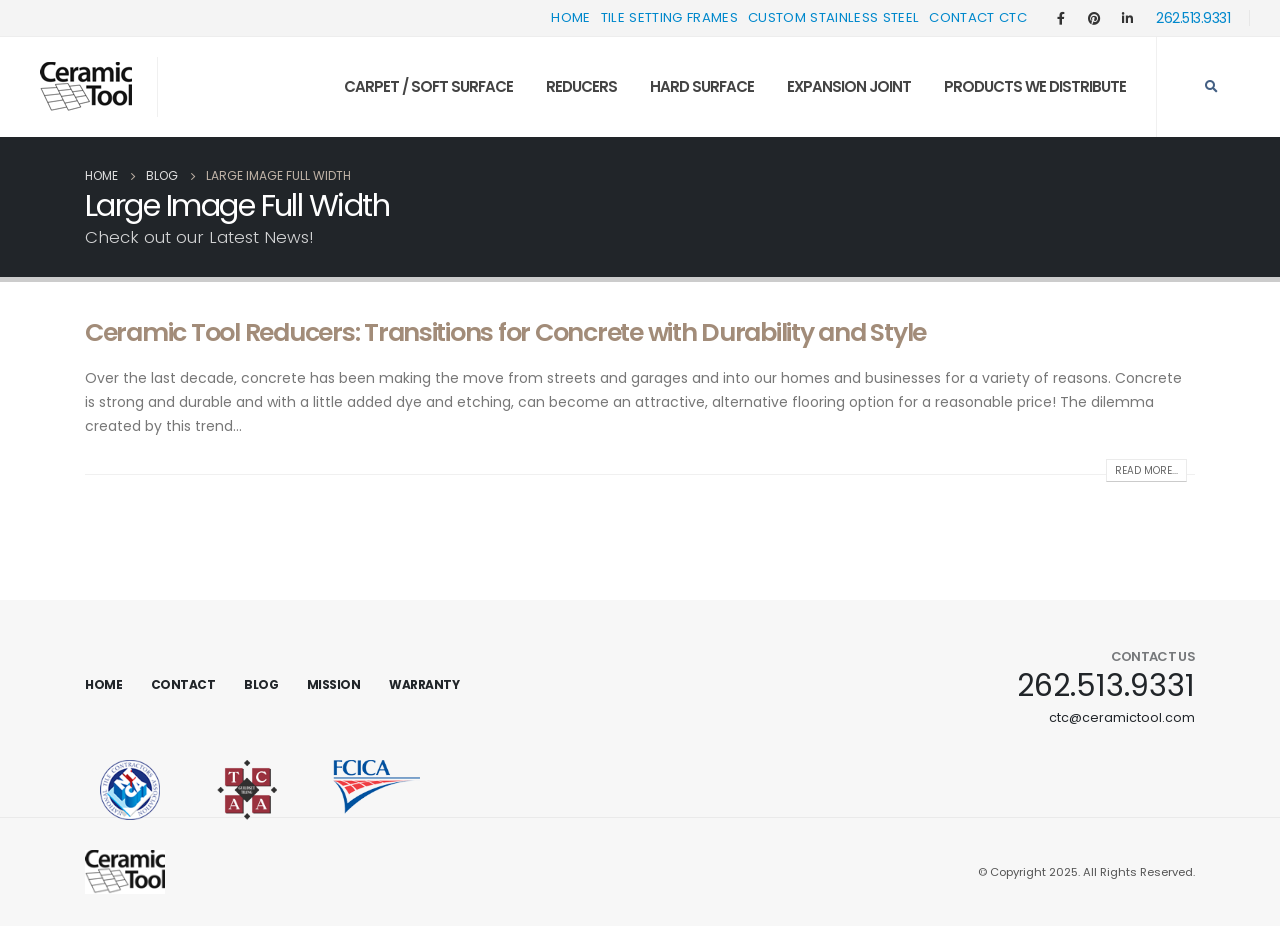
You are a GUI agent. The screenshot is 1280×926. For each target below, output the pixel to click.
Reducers (581, 86)
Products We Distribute (1035, 86)
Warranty (424, 684)
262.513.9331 (1193, 18)
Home (570, 17)
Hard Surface (702, 86)
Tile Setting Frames (669, 17)
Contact (183, 684)
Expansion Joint (849, 86)
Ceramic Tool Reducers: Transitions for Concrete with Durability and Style (505, 332)
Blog (261, 684)
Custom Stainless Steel (833, 17)
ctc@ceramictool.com (1122, 717)
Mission (334, 684)
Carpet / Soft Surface (428, 86)
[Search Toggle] (1211, 87)
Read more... (1146, 470)
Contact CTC (978, 17)
